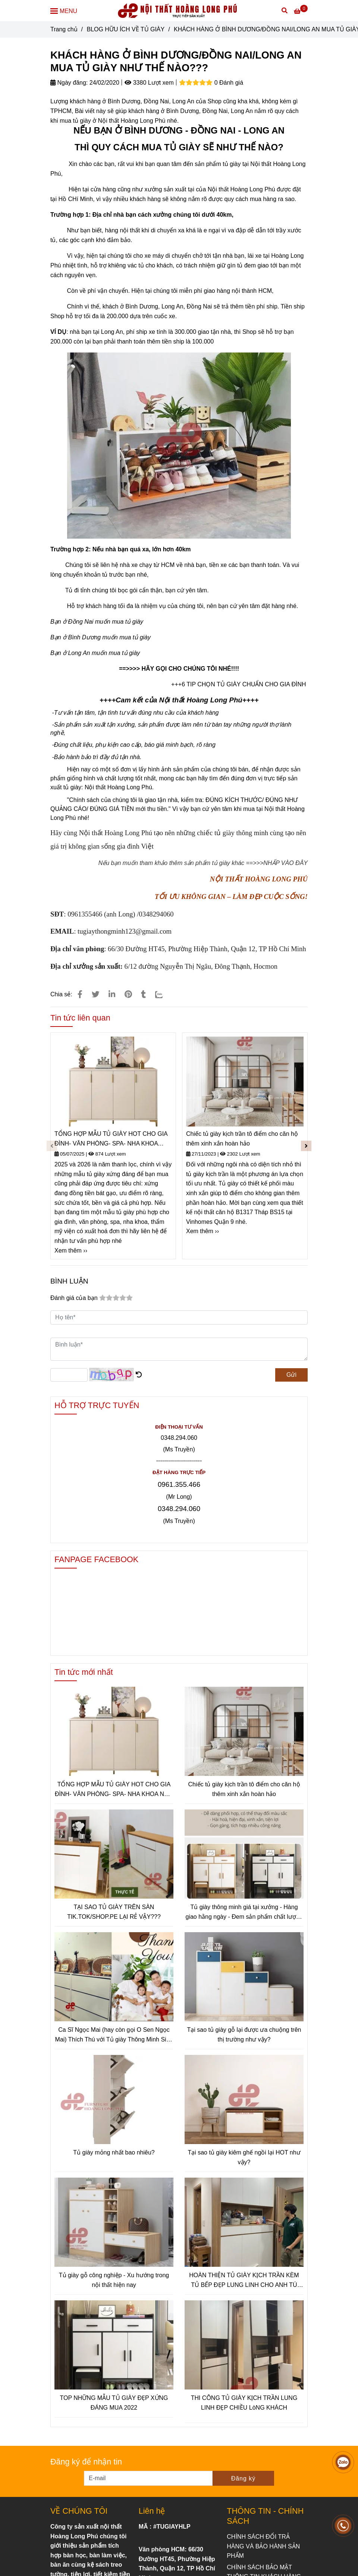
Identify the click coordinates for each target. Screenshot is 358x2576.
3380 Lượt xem (149, 82)
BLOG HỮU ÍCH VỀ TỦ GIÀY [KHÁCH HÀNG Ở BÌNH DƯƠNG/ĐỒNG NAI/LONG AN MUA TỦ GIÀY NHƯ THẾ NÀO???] (125, 29)
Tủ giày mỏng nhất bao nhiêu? (113, 2152)
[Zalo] (163, 994)
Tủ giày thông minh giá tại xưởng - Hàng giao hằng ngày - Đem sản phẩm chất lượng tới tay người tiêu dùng (243, 1912)
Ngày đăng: (69, 82)
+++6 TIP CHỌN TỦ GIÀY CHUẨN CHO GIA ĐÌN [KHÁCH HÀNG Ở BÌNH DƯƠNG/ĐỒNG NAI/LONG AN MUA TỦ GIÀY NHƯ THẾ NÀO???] (236, 684)
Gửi (291, 1375)
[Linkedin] (112, 994)
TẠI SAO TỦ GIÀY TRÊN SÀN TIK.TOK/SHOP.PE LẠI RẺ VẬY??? (114, 1912)
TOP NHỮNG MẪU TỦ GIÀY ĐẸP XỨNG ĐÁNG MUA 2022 (114, 2403)
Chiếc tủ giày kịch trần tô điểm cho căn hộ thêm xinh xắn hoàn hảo (242, 1139)
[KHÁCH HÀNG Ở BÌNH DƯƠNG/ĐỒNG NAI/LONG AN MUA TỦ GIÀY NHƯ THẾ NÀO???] (179, 10)
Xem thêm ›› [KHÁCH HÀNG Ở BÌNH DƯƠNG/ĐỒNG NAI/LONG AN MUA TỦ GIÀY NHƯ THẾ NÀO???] (70, 1250)
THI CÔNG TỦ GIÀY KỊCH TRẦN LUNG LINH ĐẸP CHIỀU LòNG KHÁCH (244, 2403)
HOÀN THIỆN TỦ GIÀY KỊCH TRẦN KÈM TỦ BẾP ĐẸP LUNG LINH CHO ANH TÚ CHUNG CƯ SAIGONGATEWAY (244, 2281)
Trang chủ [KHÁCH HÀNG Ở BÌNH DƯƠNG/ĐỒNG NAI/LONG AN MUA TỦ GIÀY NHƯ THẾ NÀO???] (64, 29)
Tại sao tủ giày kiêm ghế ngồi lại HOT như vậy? (244, 2157)
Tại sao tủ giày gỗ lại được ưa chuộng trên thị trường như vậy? (244, 2035)
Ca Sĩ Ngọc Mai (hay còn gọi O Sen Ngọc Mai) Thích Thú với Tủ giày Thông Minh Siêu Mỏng (114, 2035)
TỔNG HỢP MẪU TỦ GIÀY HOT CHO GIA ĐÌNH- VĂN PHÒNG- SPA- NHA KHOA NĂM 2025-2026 (110, 1139)
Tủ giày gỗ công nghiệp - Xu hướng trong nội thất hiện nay (114, 2280)
